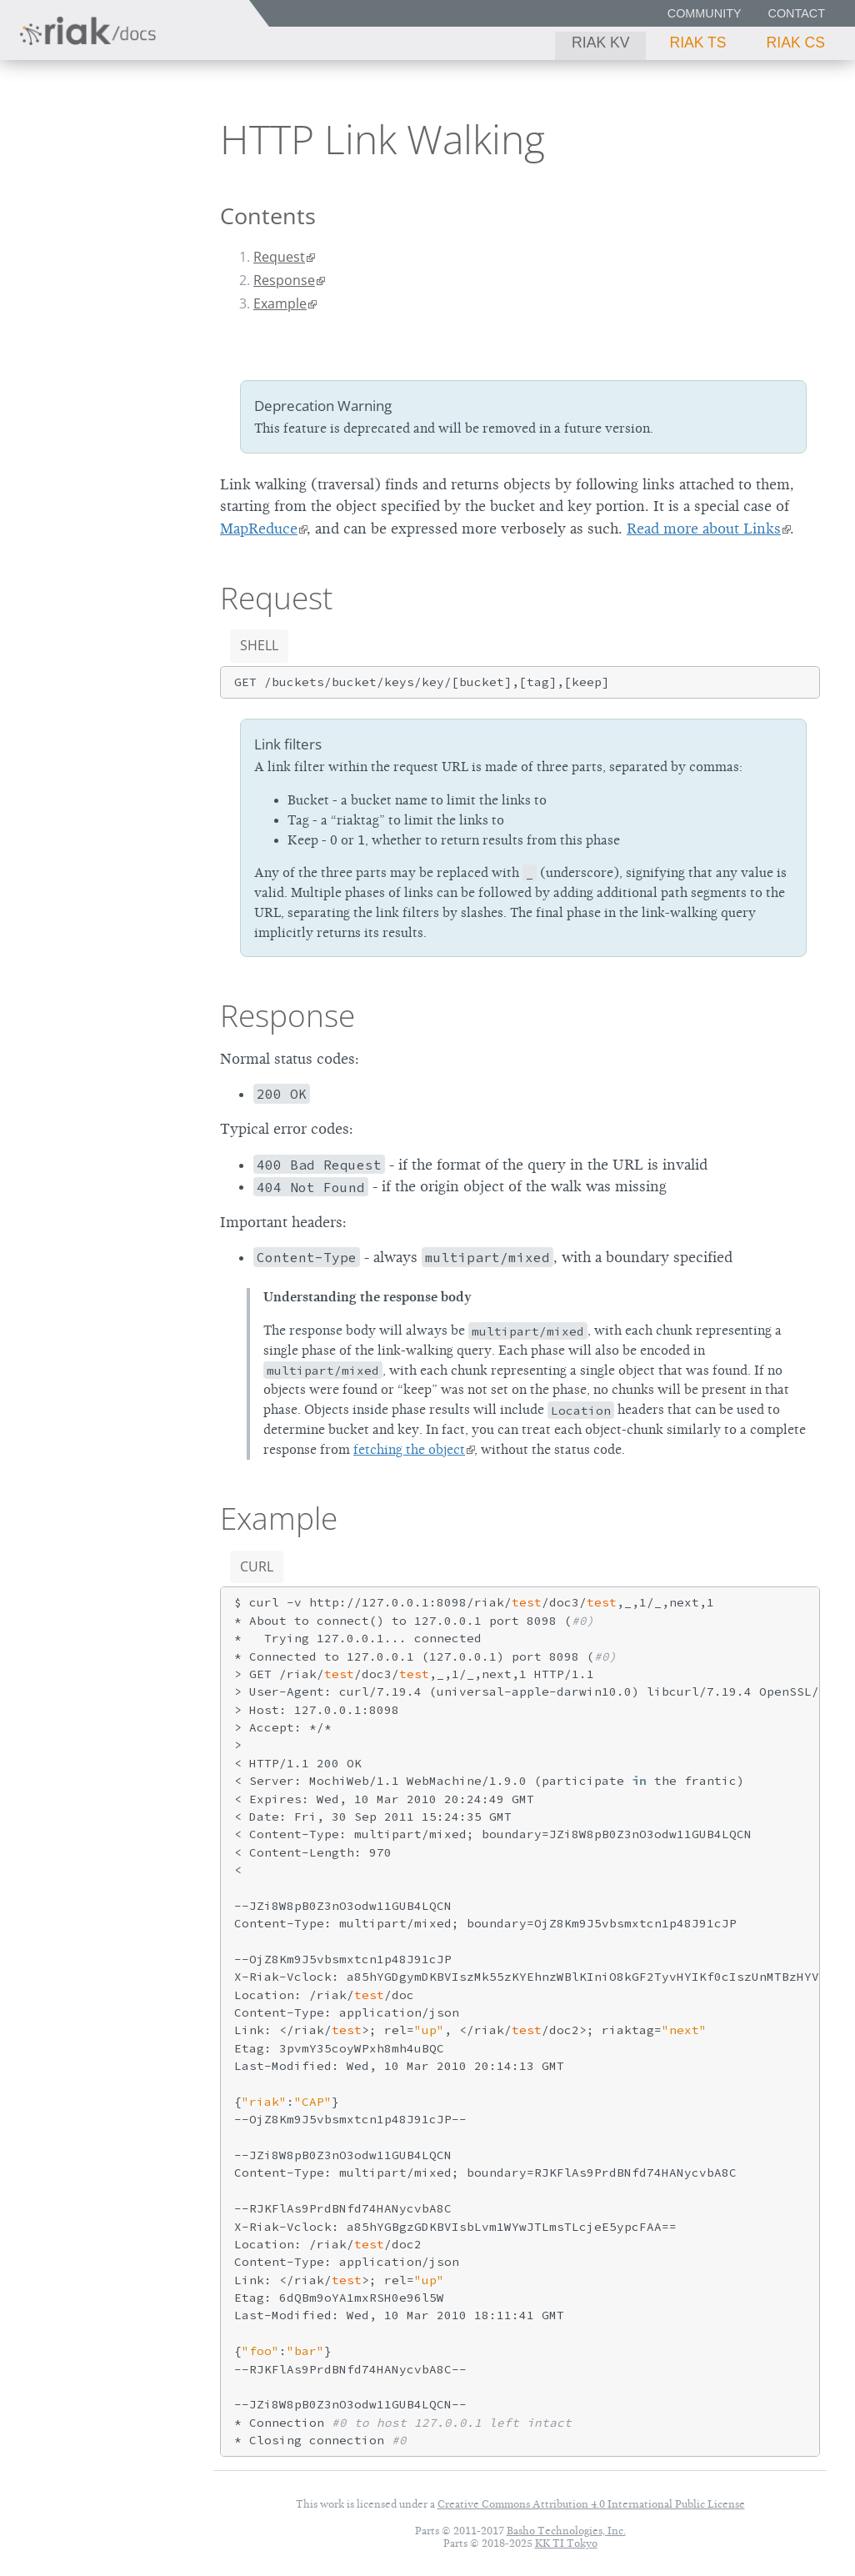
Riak (63, 132)
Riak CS (796, 42)
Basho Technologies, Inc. (566, 2530)
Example (280, 303)
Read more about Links (704, 528)
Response (284, 280)
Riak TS (697, 42)
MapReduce (259, 528)
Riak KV (600, 42)
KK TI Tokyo (566, 2543)
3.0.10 (143, 134)
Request (279, 257)
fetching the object (409, 1449)
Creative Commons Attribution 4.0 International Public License (591, 2504)
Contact (796, 13)
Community (705, 13)
